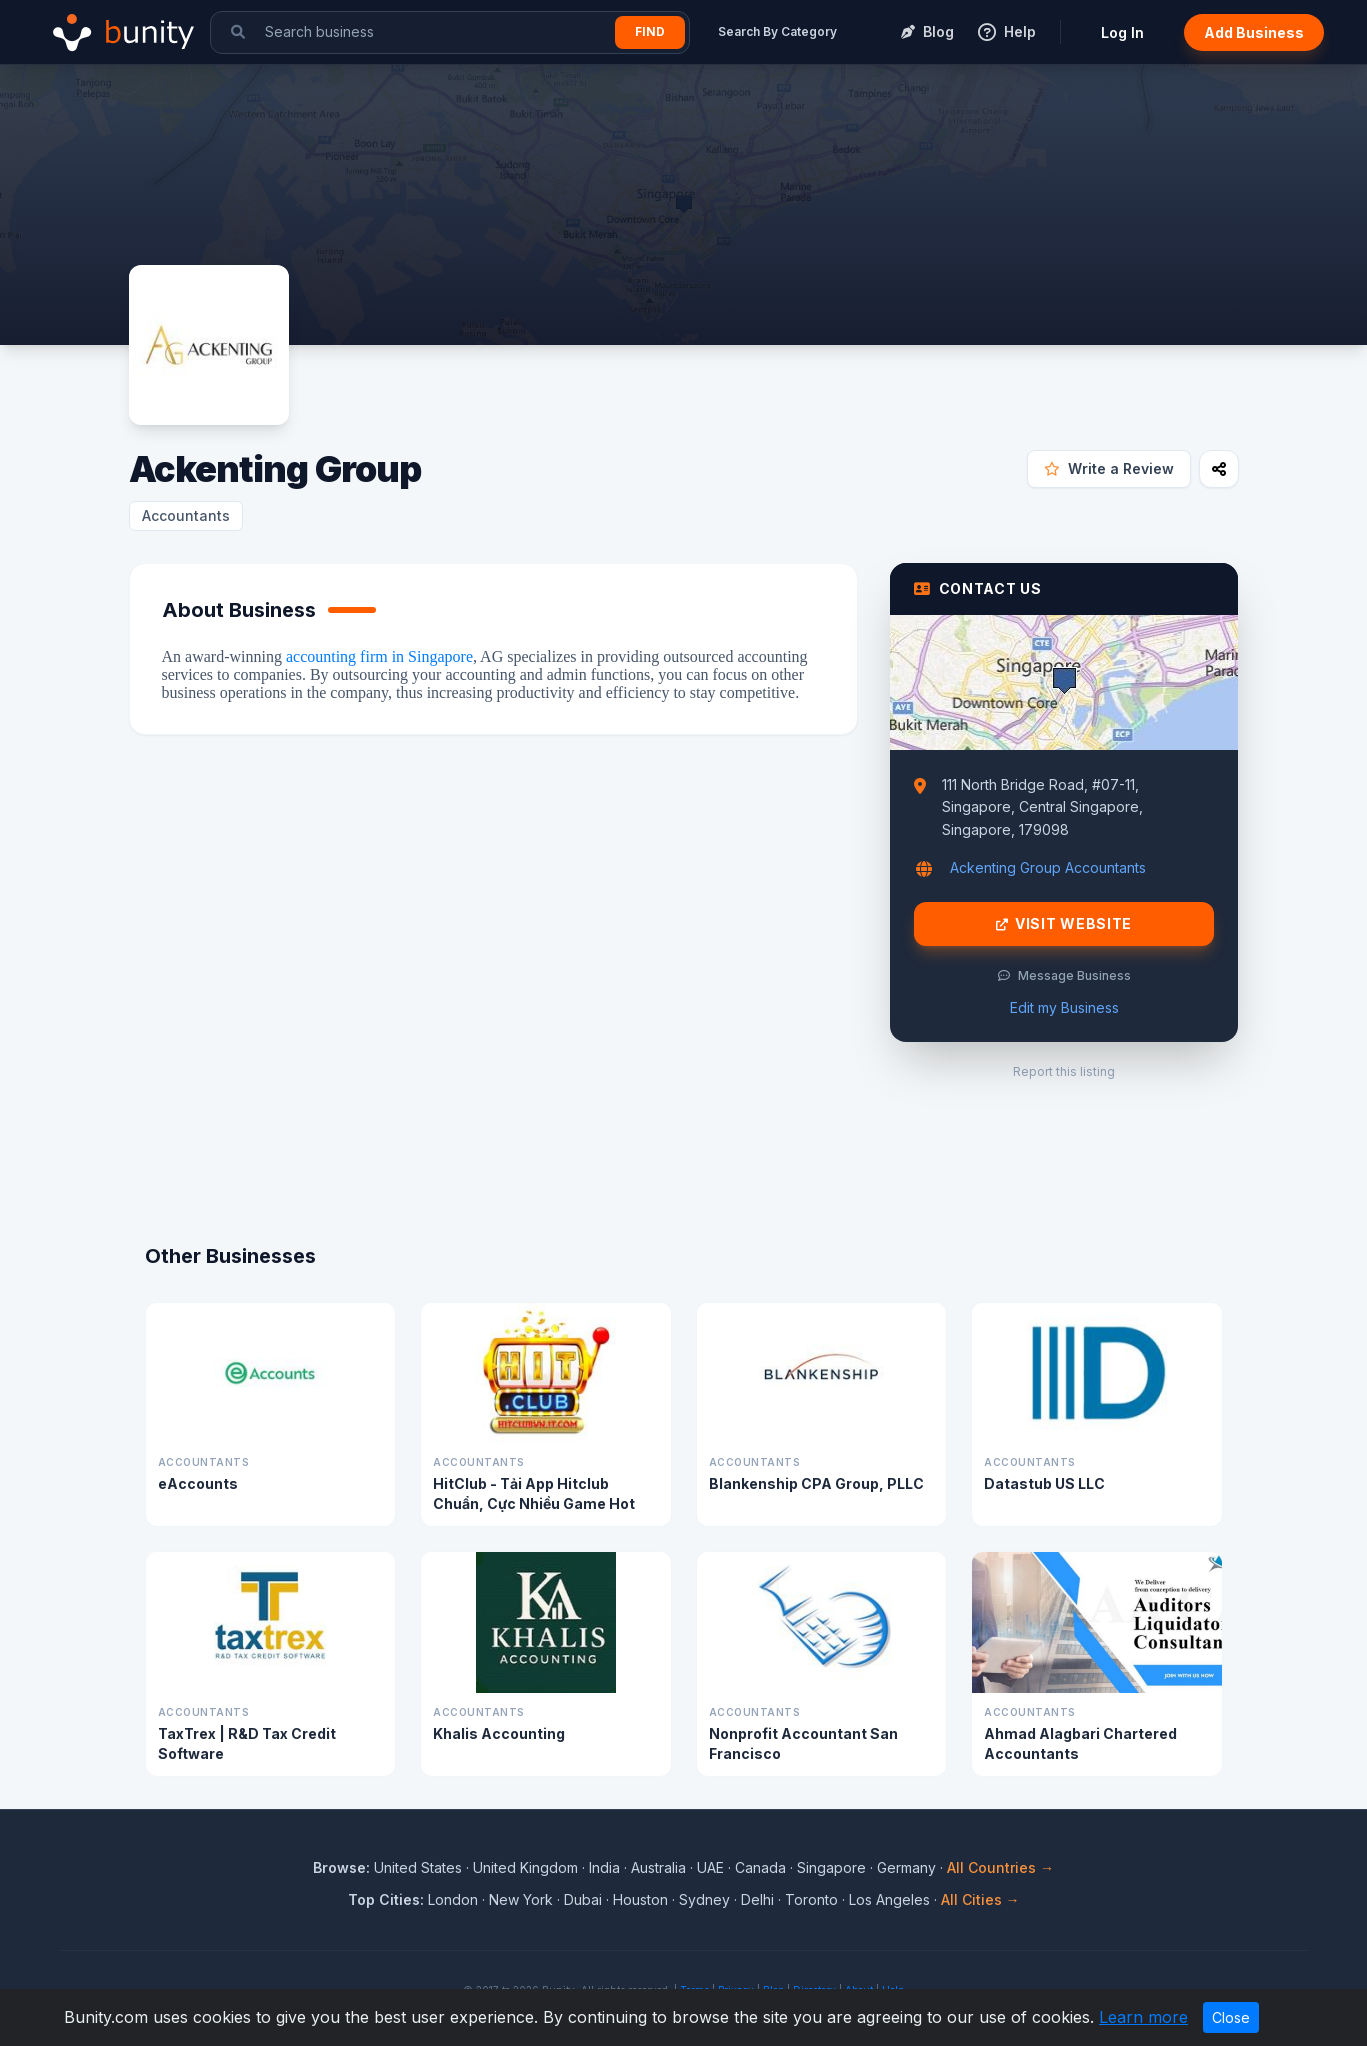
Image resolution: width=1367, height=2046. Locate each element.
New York (521, 1899)
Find (650, 31)
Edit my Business (1064, 1007)
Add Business (1254, 32)
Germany (906, 1867)
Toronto (811, 1899)
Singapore (831, 1867)
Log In (1122, 32)
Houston (640, 1899)
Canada (760, 1867)
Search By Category (777, 31)
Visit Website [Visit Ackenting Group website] (1064, 924)
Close (1231, 2017)
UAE (710, 1867)
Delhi (757, 1899)
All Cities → (980, 1899)
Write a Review (1109, 468)
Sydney (704, 1899)
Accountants (186, 515)
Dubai (583, 1899)
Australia (658, 1867)
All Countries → (1000, 1867)
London (453, 1899)
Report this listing (1064, 1071)
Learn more (1143, 2017)
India (604, 1867)
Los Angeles (889, 1899)
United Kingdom (525, 1867)
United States (418, 1867)
